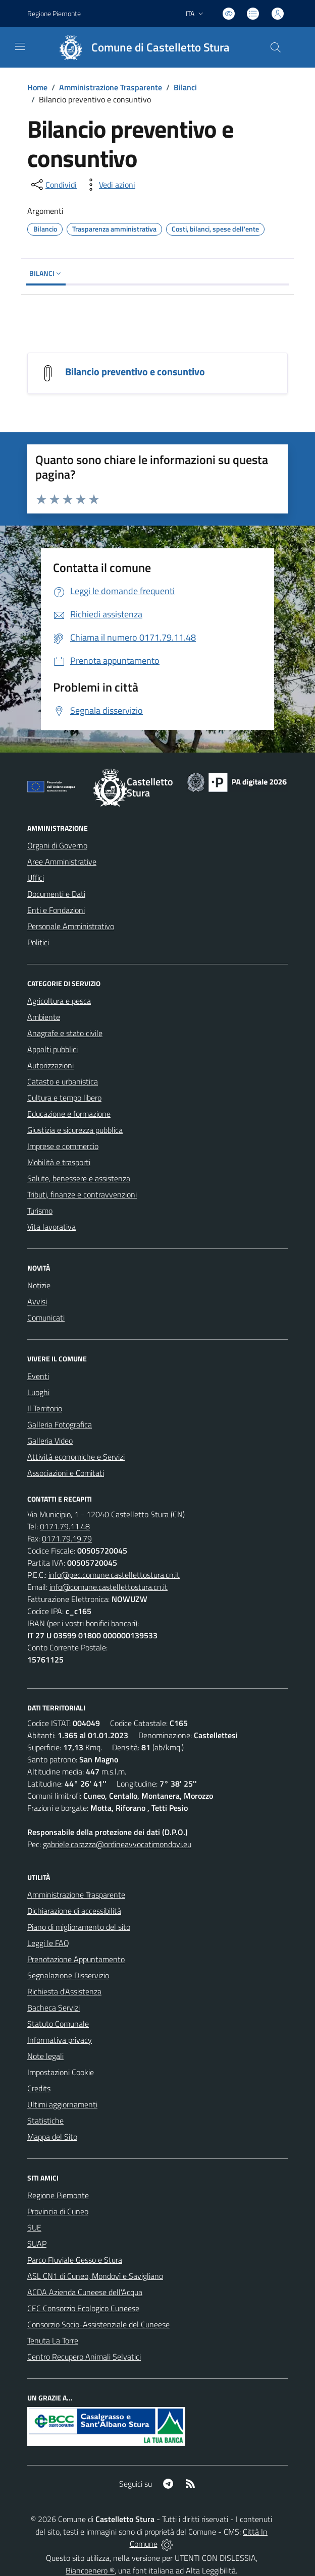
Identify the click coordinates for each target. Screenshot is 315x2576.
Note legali (45, 2056)
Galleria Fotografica (59, 1424)
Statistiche (45, 2120)
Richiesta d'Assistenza (64, 1991)
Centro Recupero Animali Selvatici (84, 2357)
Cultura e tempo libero (64, 1098)
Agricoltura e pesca (59, 1001)
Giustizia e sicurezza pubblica (75, 1130)
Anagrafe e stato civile (64, 1033)
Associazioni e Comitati (65, 1473)
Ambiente (43, 1017)
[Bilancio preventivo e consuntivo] (48, 372)
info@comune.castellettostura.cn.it (108, 1587)
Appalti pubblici (52, 1049)
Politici (38, 942)
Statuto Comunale (58, 2024)
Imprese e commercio (62, 1146)
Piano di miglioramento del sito (78, 1927)
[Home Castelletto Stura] (140, 47)
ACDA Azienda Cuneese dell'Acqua (84, 2292)
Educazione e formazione (69, 1114)
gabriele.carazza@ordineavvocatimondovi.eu (117, 1844)
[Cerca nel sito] (276, 47)
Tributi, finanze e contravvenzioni (82, 1194)
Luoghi (38, 1392)
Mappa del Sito (52, 2137)
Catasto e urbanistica (62, 1081)
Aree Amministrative (61, 861)
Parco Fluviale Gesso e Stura (74, 2260)
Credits (38, 2088)
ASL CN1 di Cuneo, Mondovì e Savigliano (95, 2276)
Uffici (35, 878)
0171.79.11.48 (65, 1526)
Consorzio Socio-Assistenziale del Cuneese (98, 2324)
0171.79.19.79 (67, 1538)
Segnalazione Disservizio (68, 1975)
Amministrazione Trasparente (110, 87)
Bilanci (185, 87)
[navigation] (20, 46)
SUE (34, 2227)
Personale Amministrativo (70, 926)
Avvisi (37, 1301)
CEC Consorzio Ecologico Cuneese (83, 2308)
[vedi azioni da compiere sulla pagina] (109, 185)
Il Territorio (44, 1408)
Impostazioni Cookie (60, 2072)
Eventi (38, 1376)
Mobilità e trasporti (58, 1162)
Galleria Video (50, 1441)
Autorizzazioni (50, 1065)
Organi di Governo (57, 845)
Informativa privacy (59, 2040)
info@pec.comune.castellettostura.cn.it (114, 1575)
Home (37, 87)
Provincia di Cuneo (57, 2211)
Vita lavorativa (51, 1227)
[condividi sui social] (53, 185)
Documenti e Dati (56, 894)
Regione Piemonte (58, 2195)
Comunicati (46, 1317)
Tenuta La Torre (52, 2340)
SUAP (36, 2244)
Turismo (39, 1211)
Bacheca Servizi (53, 2007)
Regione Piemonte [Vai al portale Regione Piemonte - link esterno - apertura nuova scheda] (54, 13)
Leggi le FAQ (48, 1943)
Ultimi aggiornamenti (62, 2104)
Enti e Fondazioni (56, 910)
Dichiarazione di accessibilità (74, 1911)
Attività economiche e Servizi (76, 1457)
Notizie (38, 1285)
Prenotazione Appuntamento (76, 1959)
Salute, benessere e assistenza (78, 1178)
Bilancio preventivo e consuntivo (135, 371)
